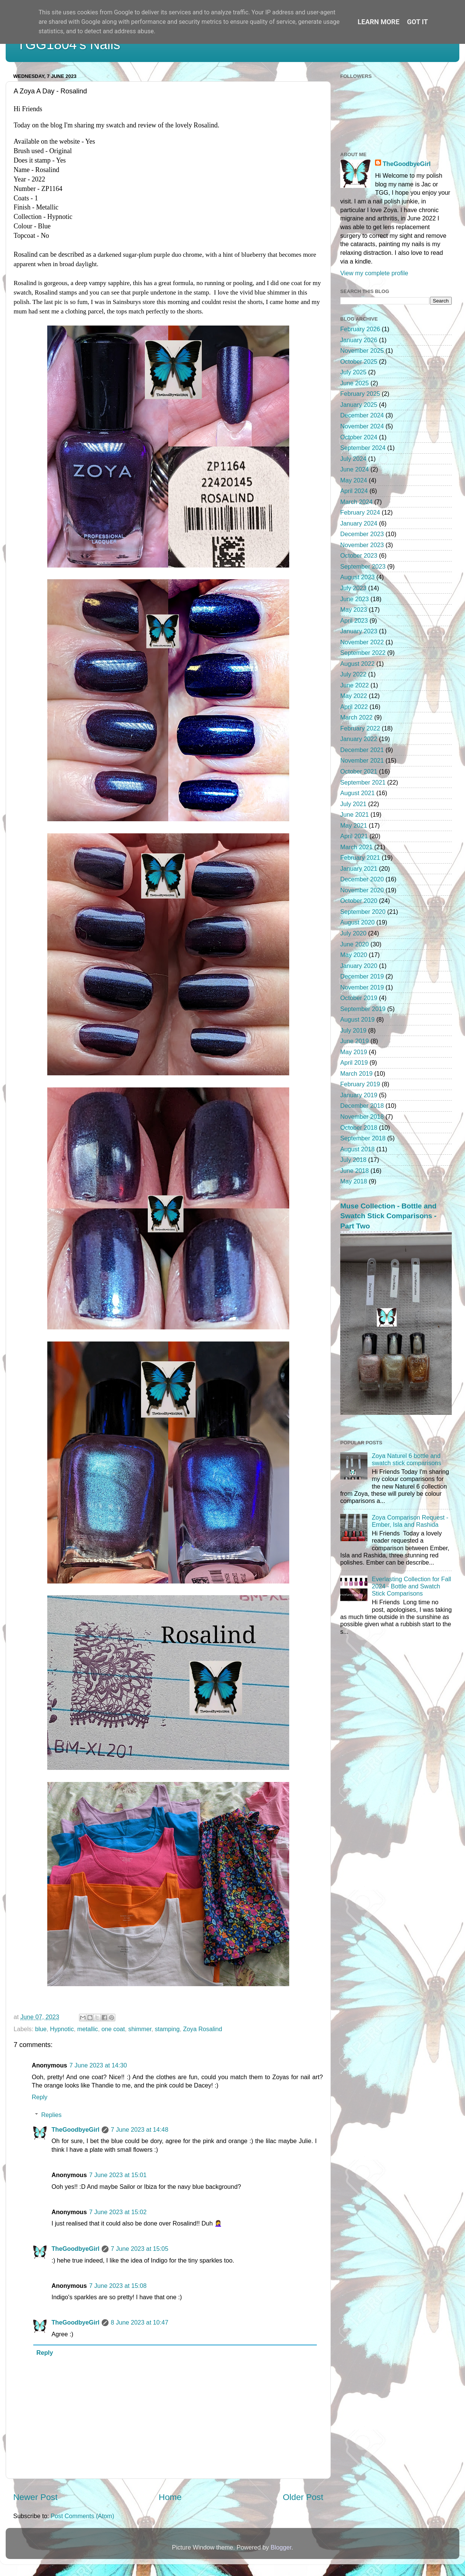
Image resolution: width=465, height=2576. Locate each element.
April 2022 (354, 706)
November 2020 (362, 890)
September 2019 (363, 1008)
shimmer (139, 2028)
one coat (113, 2028)
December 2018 (362, 1105)
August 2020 (357, 922)
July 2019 (353, 1030)
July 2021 (353, 803)
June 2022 (354, 685)
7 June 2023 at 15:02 (118, 2211)
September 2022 (363, 652)
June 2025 (354, 383)
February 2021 (360, 857)
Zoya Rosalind (202, 2028)
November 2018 (362, 1116)
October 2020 (358, 900)
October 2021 (358, 771)
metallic (87, 2028)
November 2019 (362, 987)
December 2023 (362, 533)
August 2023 (357, 577)
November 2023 (362, 544)
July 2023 (353, 588)
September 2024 (363, 447)
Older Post (303, 2497)
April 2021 (354, 836)
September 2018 (363, 1138)
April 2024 (354, 490)
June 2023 (354, 599)
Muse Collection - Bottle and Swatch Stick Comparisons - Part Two (388, 1216)
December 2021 (362, 749)
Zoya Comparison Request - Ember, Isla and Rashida (410, 1521)
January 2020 (358, 965)
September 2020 (363, 911)
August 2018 (357, 1149)
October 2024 (358, 437)
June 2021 (354, 814)
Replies (51, 2114)
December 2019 (362, 976)
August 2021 (357, 792)
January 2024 (358, 523)
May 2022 (353, 695)
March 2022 (356, 717)
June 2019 (354, 1041)
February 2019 (360, 1084)
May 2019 (353, 1051)
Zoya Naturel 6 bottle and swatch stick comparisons (406, 1459)
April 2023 (354, 620)
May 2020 (353, 954)
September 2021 (363, 782)
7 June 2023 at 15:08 (118, 2285)
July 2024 (353, 458)
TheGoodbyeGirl (75, 2129)
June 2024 (354, 469)
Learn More (379, 22)
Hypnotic (62, 2028)
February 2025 (360, 393)
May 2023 (353, 609)
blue (41, 2028)
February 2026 (360, 329)
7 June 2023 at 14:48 (139, 2129)
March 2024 (356, 501)
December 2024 (362, 415)
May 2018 (353, 1181)
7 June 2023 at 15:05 (139, 2248)
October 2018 (358, 1127)
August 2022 (357, 663)
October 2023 (358, 555)
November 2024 (362, 426)
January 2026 (358, 340)
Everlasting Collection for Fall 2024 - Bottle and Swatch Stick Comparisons (411, 1586)
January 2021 (358, 868)
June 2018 (354, 1170)
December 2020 (362, 879)
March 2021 (356, 847)
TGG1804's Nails (68, 44)
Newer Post (35, 2497)
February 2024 (360, 512)
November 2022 (362, 642)
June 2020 (354, 944)
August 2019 (357, 1019)
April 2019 (354, 1062)
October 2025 (358, 361)
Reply (39, 2097)
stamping (167, 2028)
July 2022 (353, 674)
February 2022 (360, 728)
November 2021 (362, 760)
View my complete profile (374, 273)
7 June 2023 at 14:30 (98, 2065)
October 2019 (358, 997)
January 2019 (358, 1095)
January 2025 (358, 404)
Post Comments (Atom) (82, 2515)
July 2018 (353, 1159)
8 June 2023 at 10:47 (139, 2322)
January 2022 (358, 738)
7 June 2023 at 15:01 (118, 2174)
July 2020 (353, 933)
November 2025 (362, 350)
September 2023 (363, 566)
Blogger (281, 2547)
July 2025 (353, 372)
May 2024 (353, 480)
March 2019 (356, 1073)
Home (170, 2497)
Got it (417, 22)
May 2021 (353, 825)
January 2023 (358, 631)
